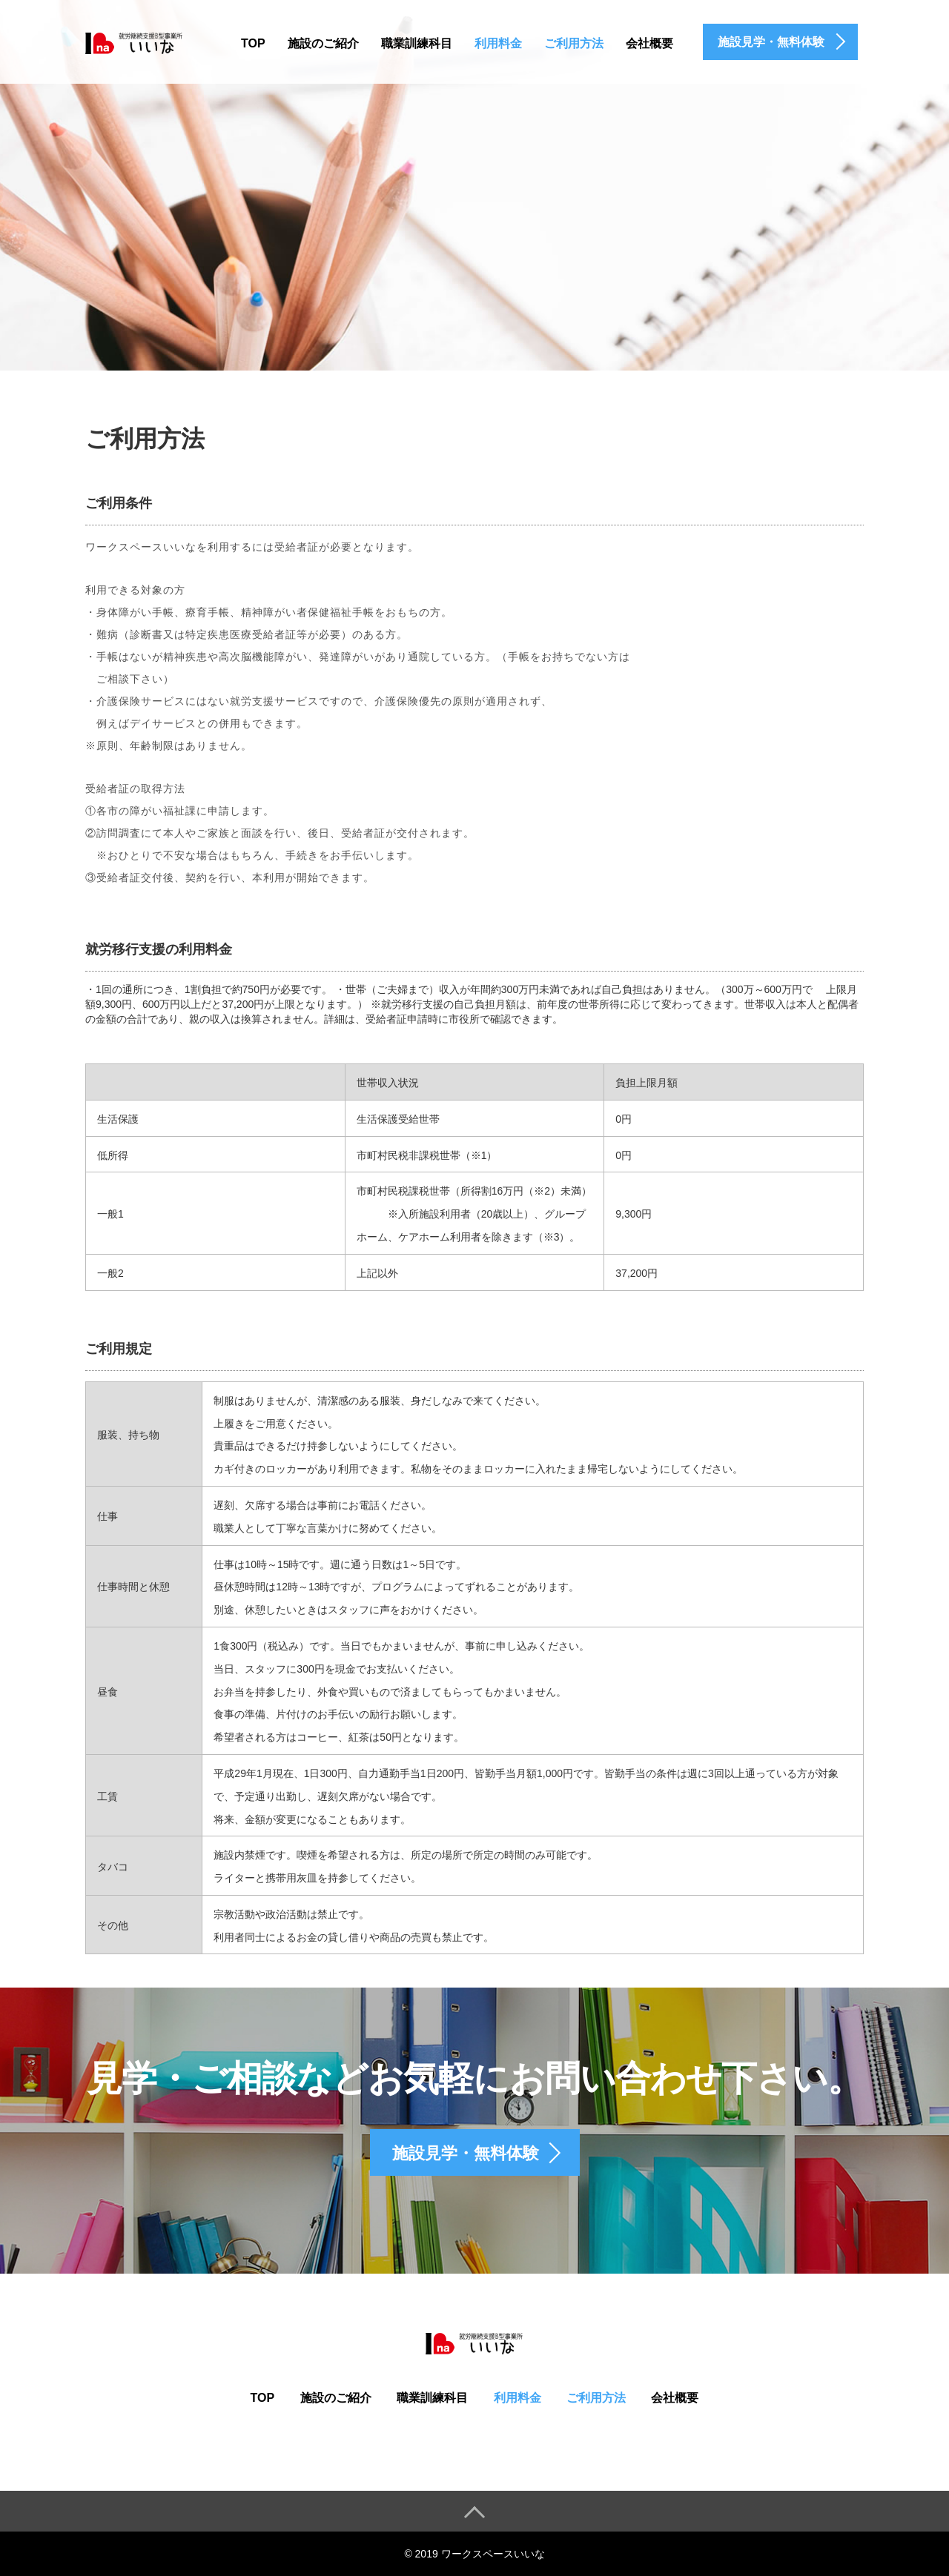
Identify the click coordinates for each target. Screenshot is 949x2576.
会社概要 (649, 43)
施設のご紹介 (323, 43)
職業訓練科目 (416, 43)
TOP (253, 43)
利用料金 (498, 43)
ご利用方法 (574, 43)
